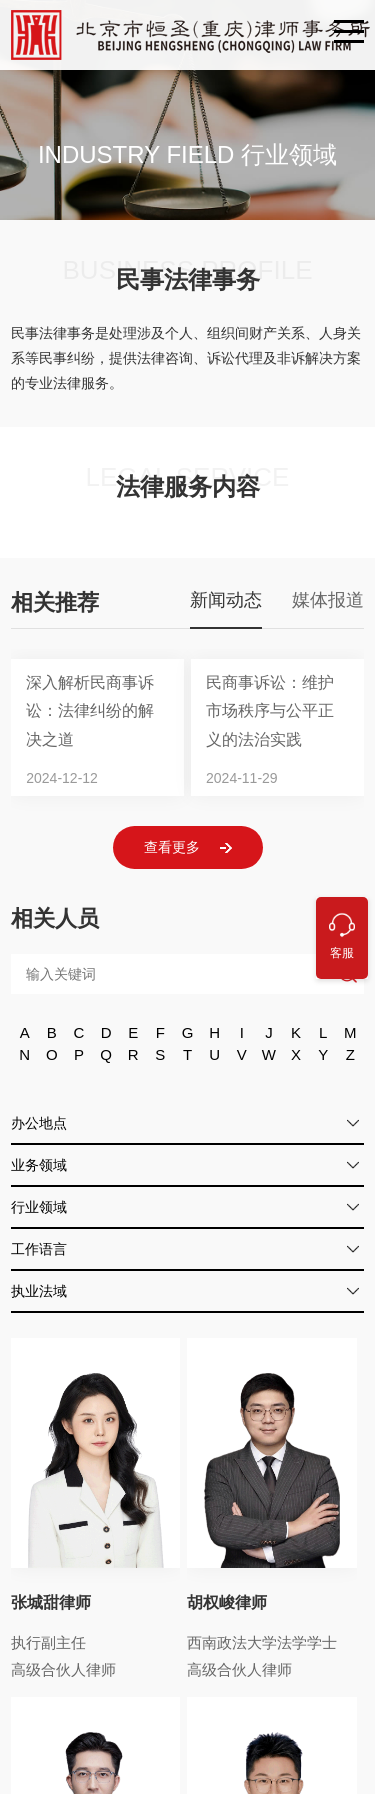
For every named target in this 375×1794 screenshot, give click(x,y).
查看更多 (188, 848)
